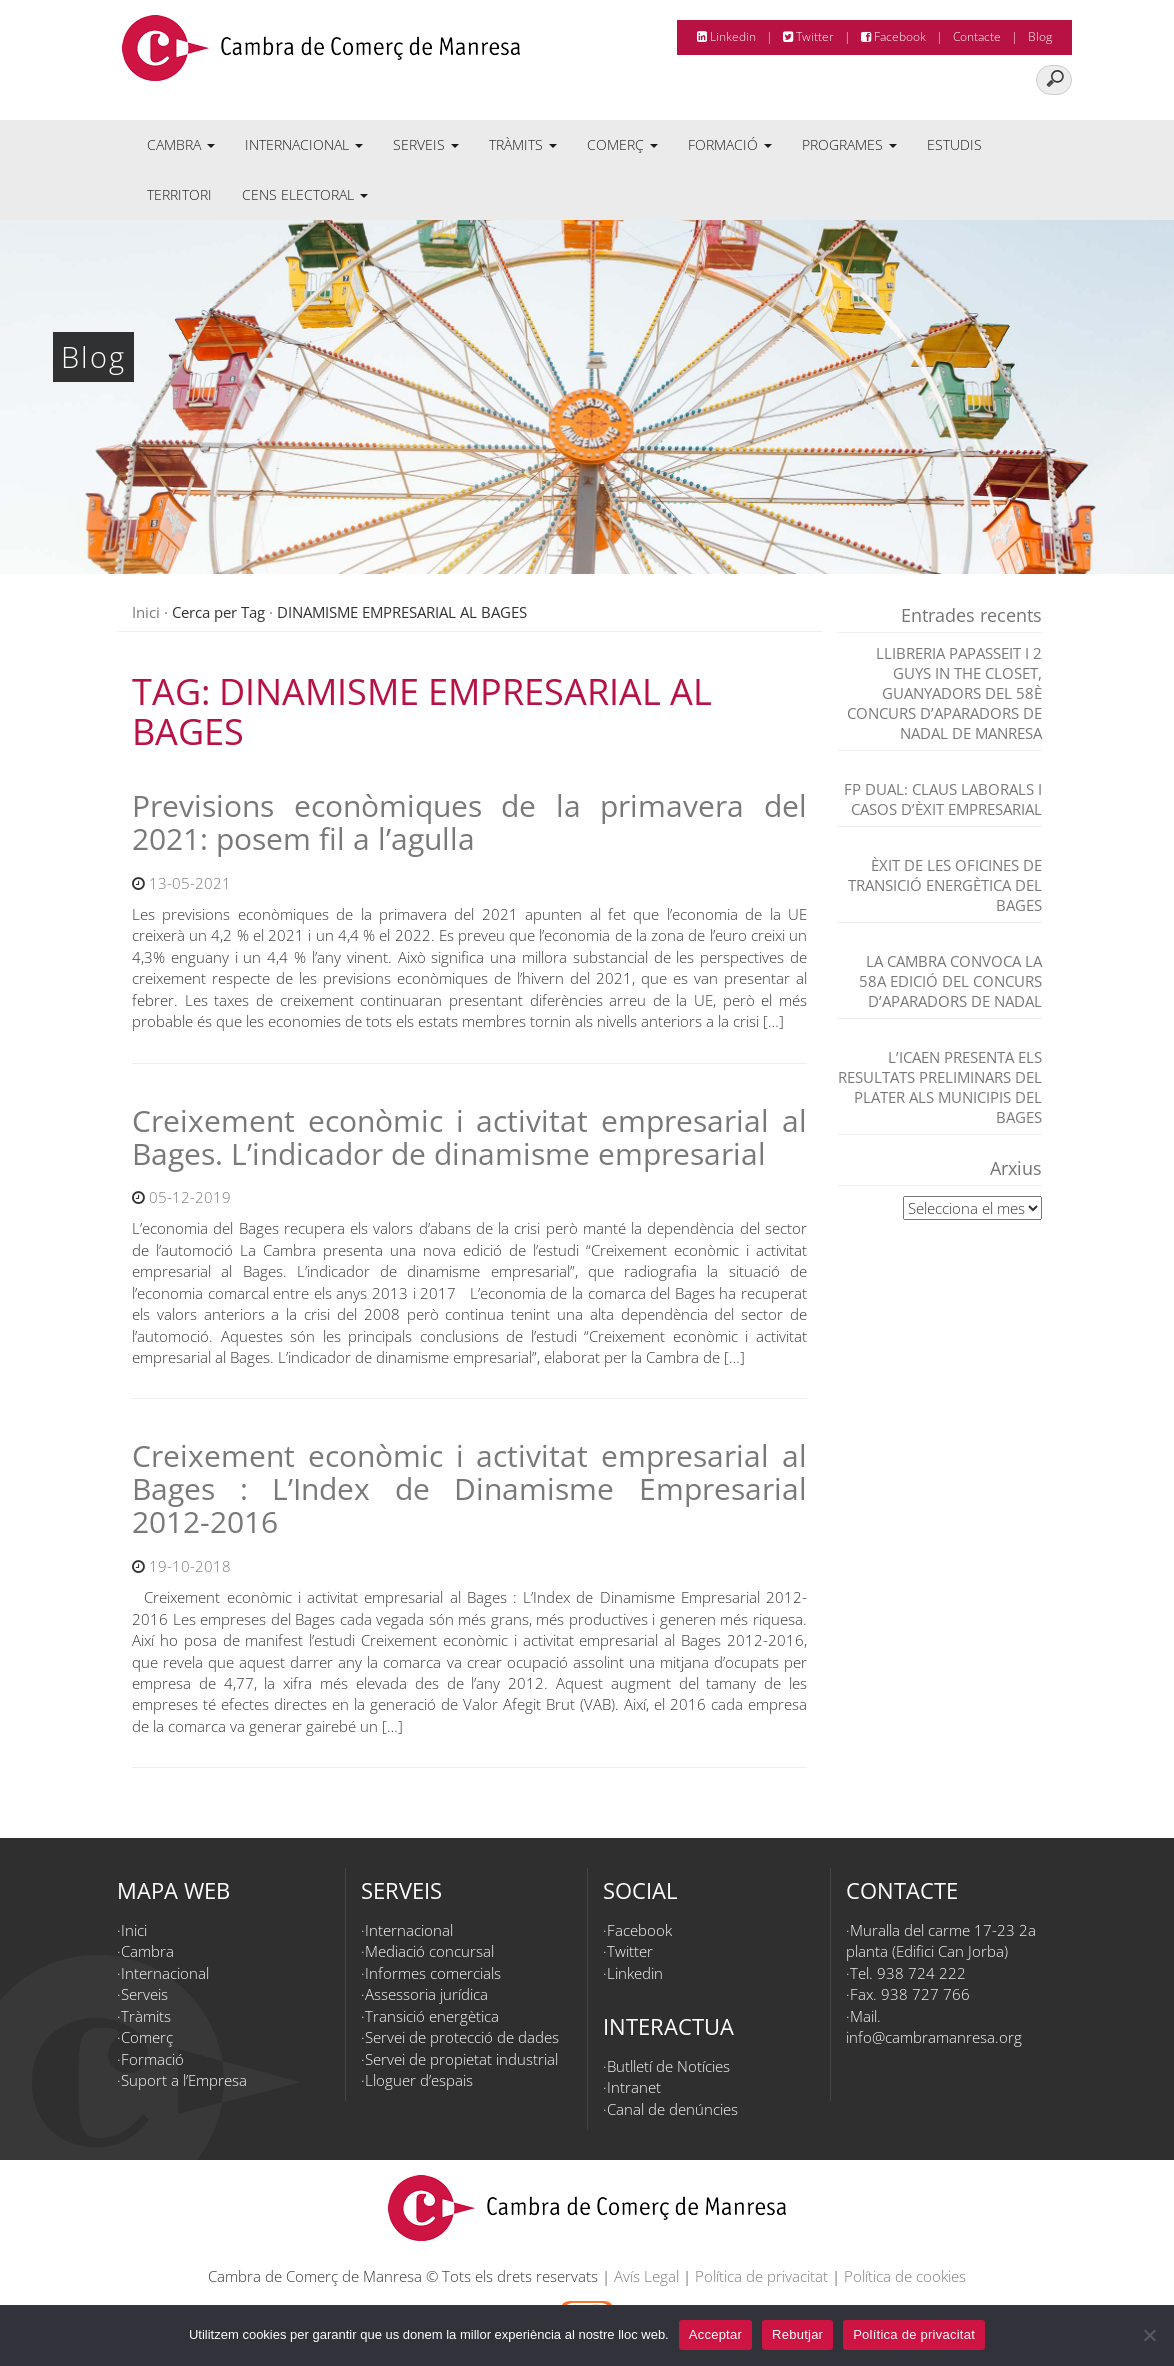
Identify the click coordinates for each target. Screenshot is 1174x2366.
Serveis (426, 144)
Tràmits (523, 144)
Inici (146, 612)
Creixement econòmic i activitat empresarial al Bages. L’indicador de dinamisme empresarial (469, 1137)
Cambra (181, 144)
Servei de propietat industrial (461, 2059)
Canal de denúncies (672, 2109)
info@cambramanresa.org (934, 2037)
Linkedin (726, 36)
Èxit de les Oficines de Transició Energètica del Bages (945, 885)
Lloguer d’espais (419, 2080)
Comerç (622, 144)
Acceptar (715, 2334)
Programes (849, 144)
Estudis (954, 144)
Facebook (893, 36)
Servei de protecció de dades (462, 2037)
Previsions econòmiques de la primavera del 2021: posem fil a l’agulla (469, 822)
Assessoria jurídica (426, 1994)
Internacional (304, 144)
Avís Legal (646, 2276)
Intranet (634, 2087)
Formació (730, 144)
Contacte (977, 36)
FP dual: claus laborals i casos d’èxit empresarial (943, 799)
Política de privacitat (761, 2276)
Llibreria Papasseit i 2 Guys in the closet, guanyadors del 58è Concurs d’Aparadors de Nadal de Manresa (944, 693)
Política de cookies (905, 2276)
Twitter (808, 36)
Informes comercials (433, 1973)
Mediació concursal (429, 1951)
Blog (1040, 36)
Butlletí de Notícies (668, 2066)
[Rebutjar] (1149, 2335)
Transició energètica (432, 2016)
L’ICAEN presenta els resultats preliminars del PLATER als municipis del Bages (940, 1087)
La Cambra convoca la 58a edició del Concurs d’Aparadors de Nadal (950, 981)
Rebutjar (797, 2334)
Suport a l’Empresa (184, 2080)
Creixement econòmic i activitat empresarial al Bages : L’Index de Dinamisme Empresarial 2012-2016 (469, 1488)
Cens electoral (305, 194)
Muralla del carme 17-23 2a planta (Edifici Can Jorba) (941, 1940)
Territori (179, 194)
